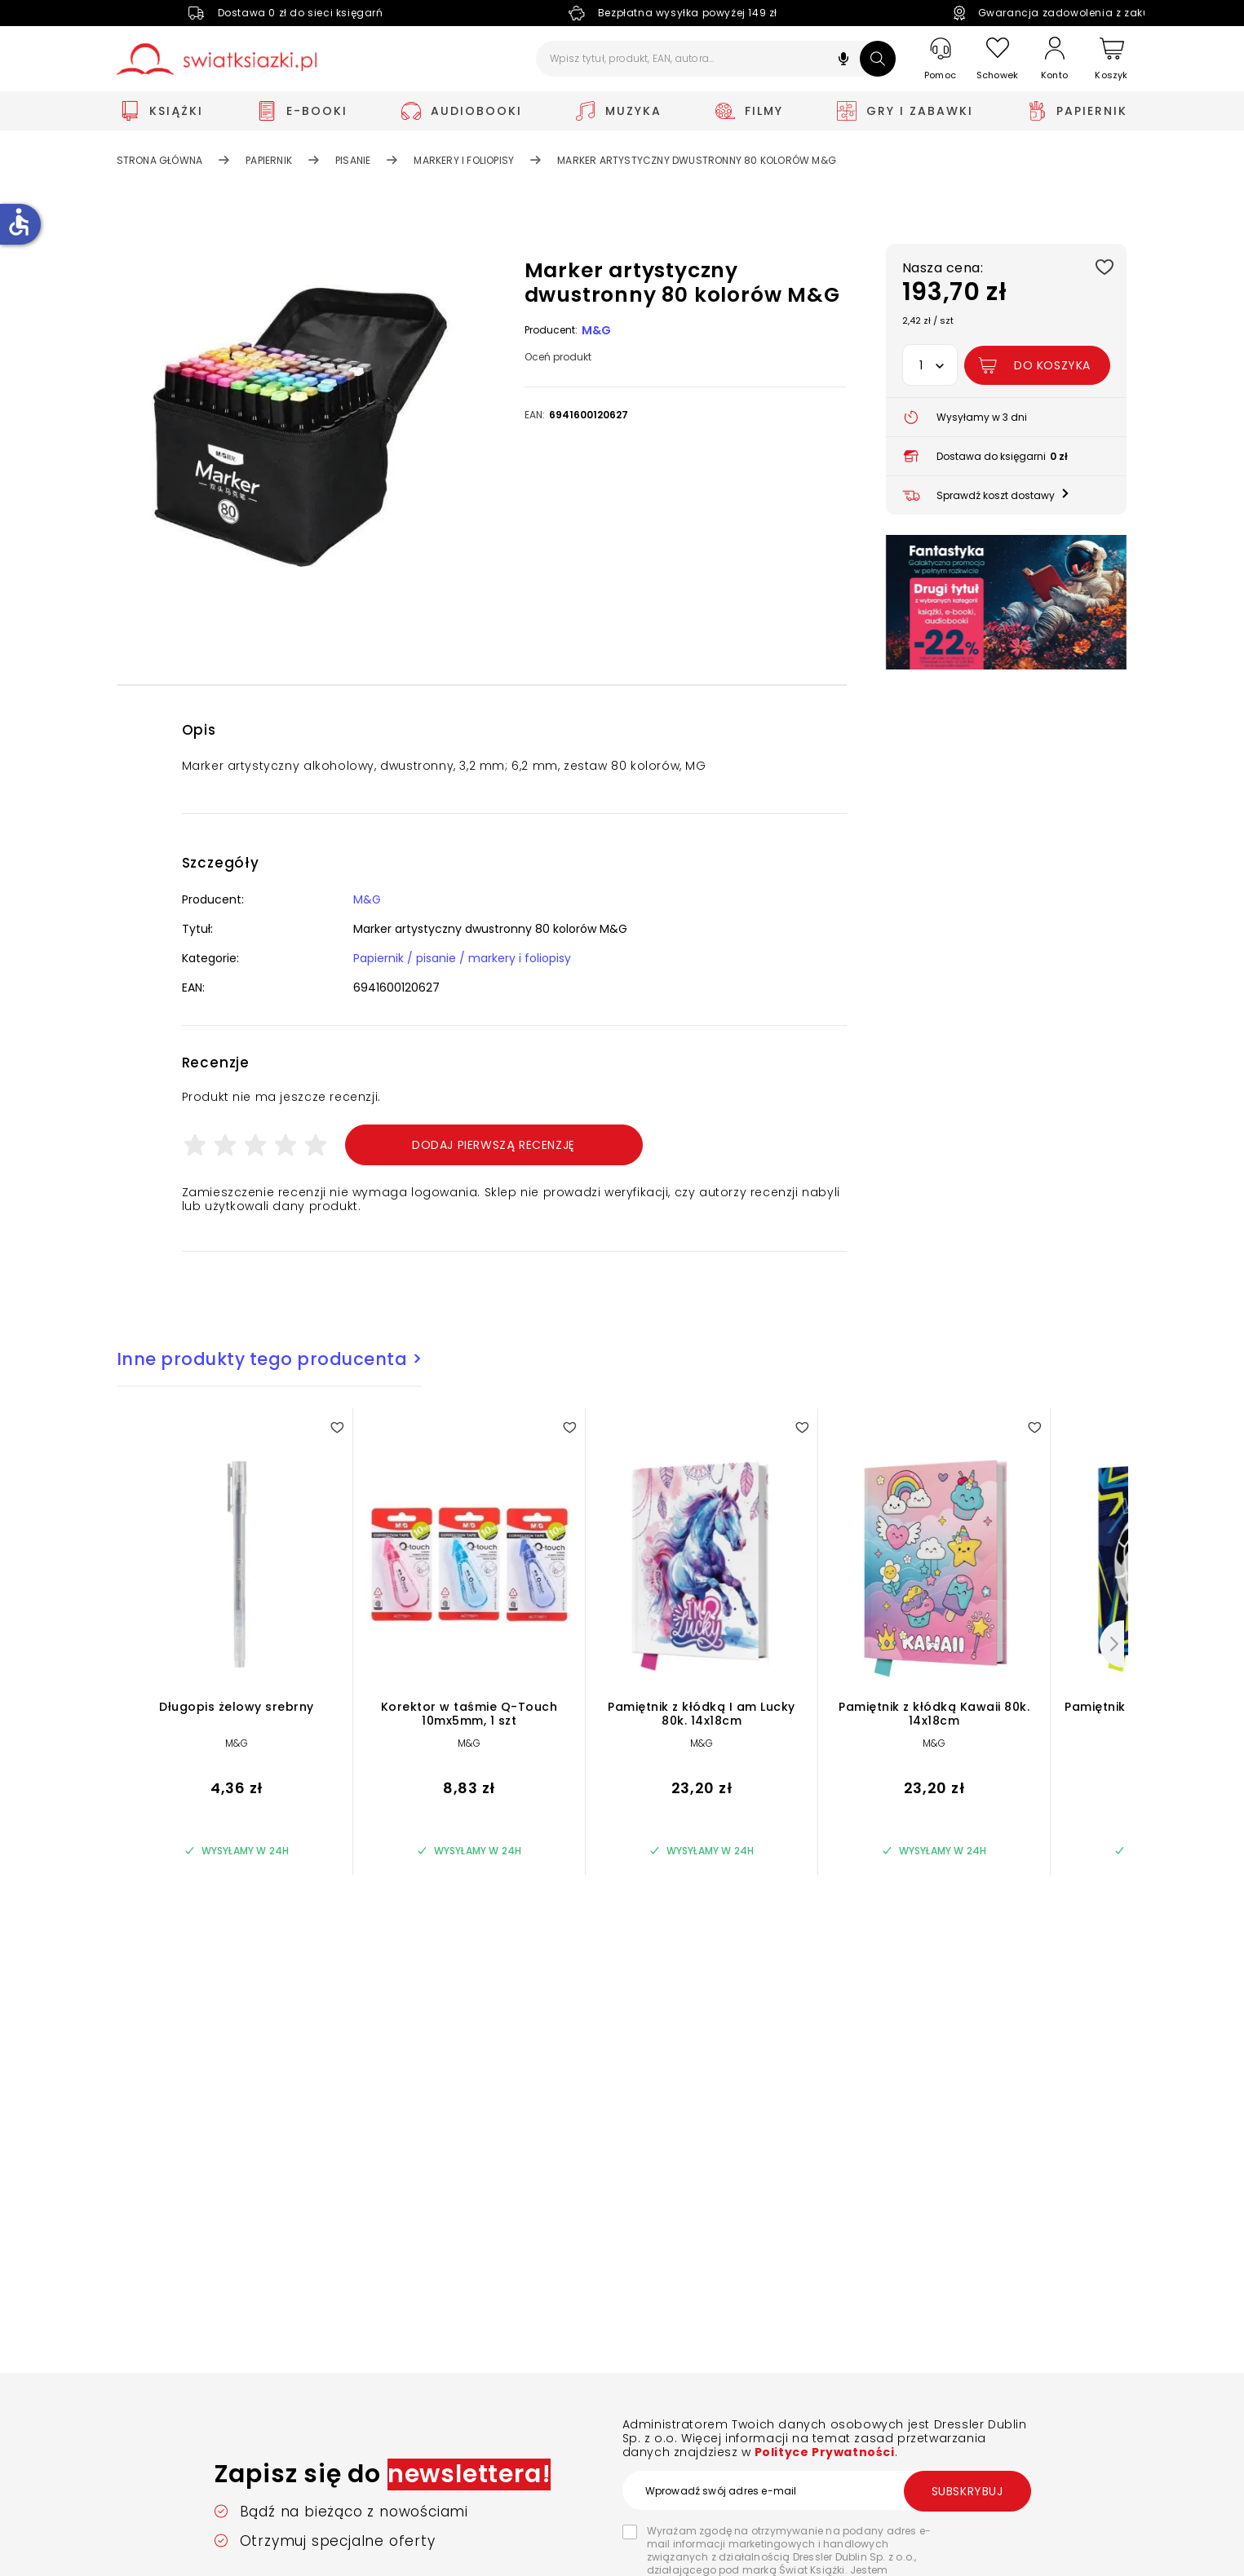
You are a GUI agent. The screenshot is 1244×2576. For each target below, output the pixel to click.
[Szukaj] (878, 59)
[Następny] (1112, 1644)
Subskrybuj (967, 2491)
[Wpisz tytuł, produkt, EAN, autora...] (716, 59)
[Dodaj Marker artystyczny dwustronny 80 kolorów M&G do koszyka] (1037, 365)
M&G (597, 330)
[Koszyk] (1112, 59)
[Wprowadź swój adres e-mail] (826, 2490)
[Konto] (1054, 59)
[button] (843, 61)
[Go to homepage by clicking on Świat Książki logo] (217, 59)
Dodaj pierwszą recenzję (493, 1145)
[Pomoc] (940, 59)
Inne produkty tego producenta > (270, 1359)
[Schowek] (997, 59)
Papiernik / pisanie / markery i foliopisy (462, 958)
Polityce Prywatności (823, 2452)
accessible (18, 221)
